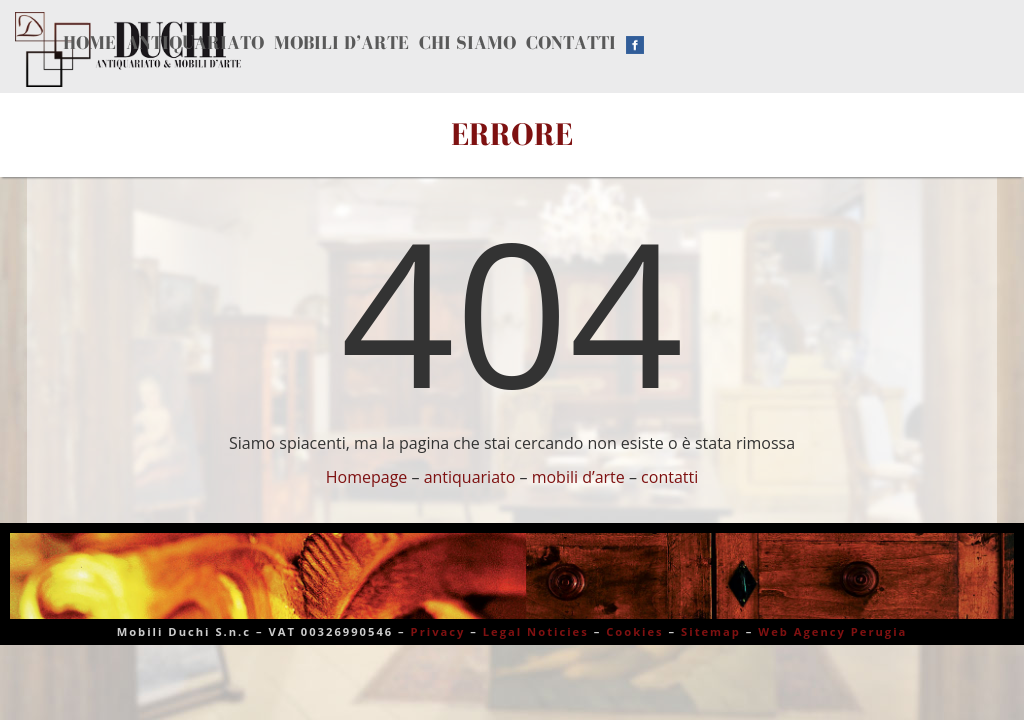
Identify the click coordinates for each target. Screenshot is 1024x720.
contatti (669, 477)
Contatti (598, 42)
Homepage (367, 477)
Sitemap (711, 631)
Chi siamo (488, 42)
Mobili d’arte (356, 42)
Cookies (635, 631)
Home (92, 42)
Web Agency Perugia (832, 631)
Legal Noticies (536, 631)
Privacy (438, 631)
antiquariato (470, 477)
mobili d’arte (578, 477)
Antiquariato (204, 42)
